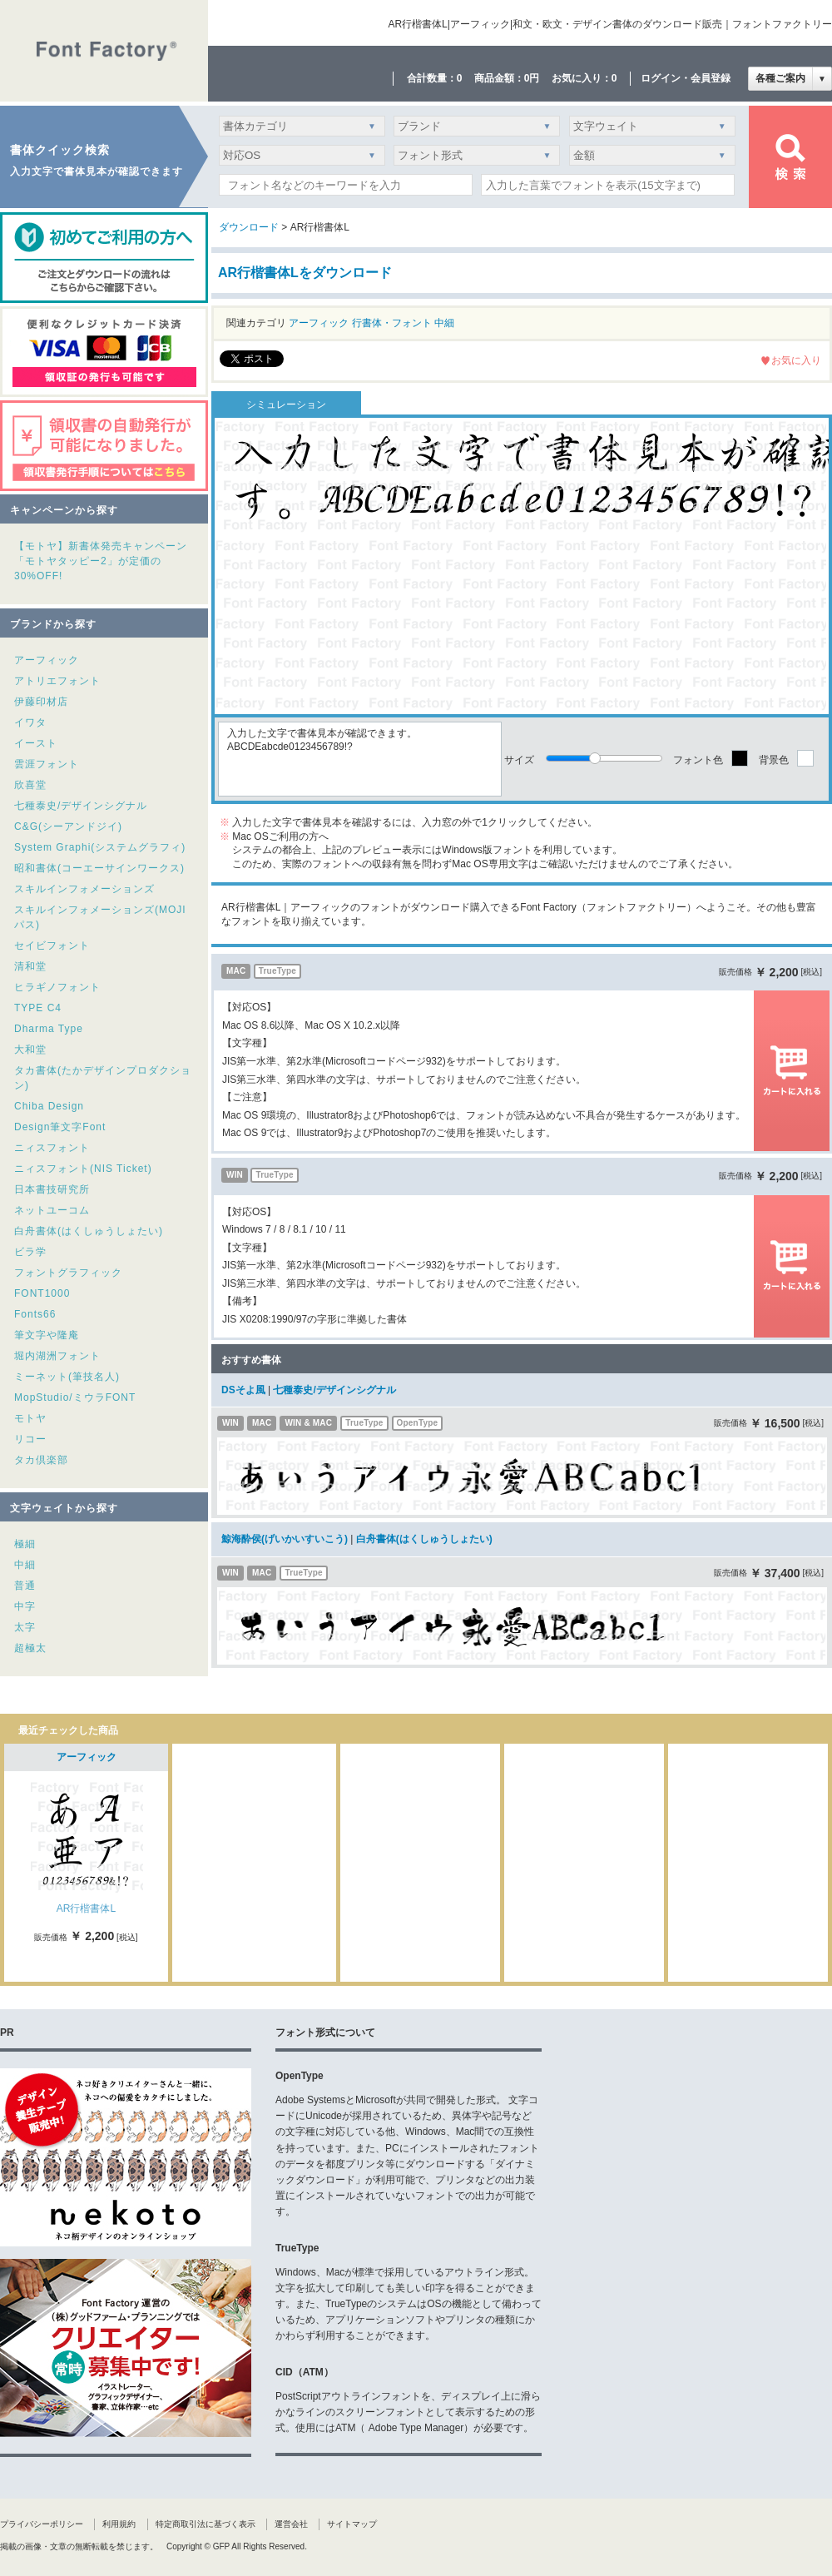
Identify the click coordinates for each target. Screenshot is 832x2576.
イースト (35, 743)
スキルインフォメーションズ (84, 889)
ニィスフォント (52, 1148)
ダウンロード (249, 227)
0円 (532, 78)
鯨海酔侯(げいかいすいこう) (284, 1539)
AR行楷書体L (86, 1908)
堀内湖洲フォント (57, 1356)
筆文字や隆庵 (46, 1335)
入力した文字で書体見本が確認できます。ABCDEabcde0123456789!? (360, 759)
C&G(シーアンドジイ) (68, 826)
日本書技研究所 (52, 1189)
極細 (25, 1544)
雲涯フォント (46, 764)
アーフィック (46, 660)
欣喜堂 (30, 785)
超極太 (30, 1648)
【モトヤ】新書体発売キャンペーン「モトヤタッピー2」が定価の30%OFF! (100, 561)
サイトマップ (352, 2524)
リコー (30, 1439)
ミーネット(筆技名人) (67, 1376)
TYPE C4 (38, 1008)
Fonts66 (35, 1314)
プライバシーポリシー (41, 2524)
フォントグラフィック (68, 1272)
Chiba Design (49, 1106)
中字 (25, 1606)
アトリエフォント (57, 681)
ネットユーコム (52, 1210)
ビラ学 (30, 1252)
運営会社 (291, 2524)
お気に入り (796, 360)
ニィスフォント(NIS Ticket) (83, 1168)
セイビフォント (52, 945)
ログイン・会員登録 (685, 78)
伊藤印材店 (41, 701)
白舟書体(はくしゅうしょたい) (88, 1231)
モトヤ (30, 1418)
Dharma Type (48, 1029)
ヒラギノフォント (57, 987)
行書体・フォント (392, 323)
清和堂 (30, 966)
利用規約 (119, 2524)
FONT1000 (42, 1293)
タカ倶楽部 (41, 1460)
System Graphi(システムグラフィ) (100, 847)
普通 (25, 1585)
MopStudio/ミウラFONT (75, 1397)
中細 (25, 1565)
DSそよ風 (243, 1390)
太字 (25, 1627)
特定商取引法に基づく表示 (205, 2524)
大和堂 (30, 1049)
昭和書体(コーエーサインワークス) (99, 868)
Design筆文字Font (60, 1127)
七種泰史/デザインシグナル (80, 806)
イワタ (30, 722)
